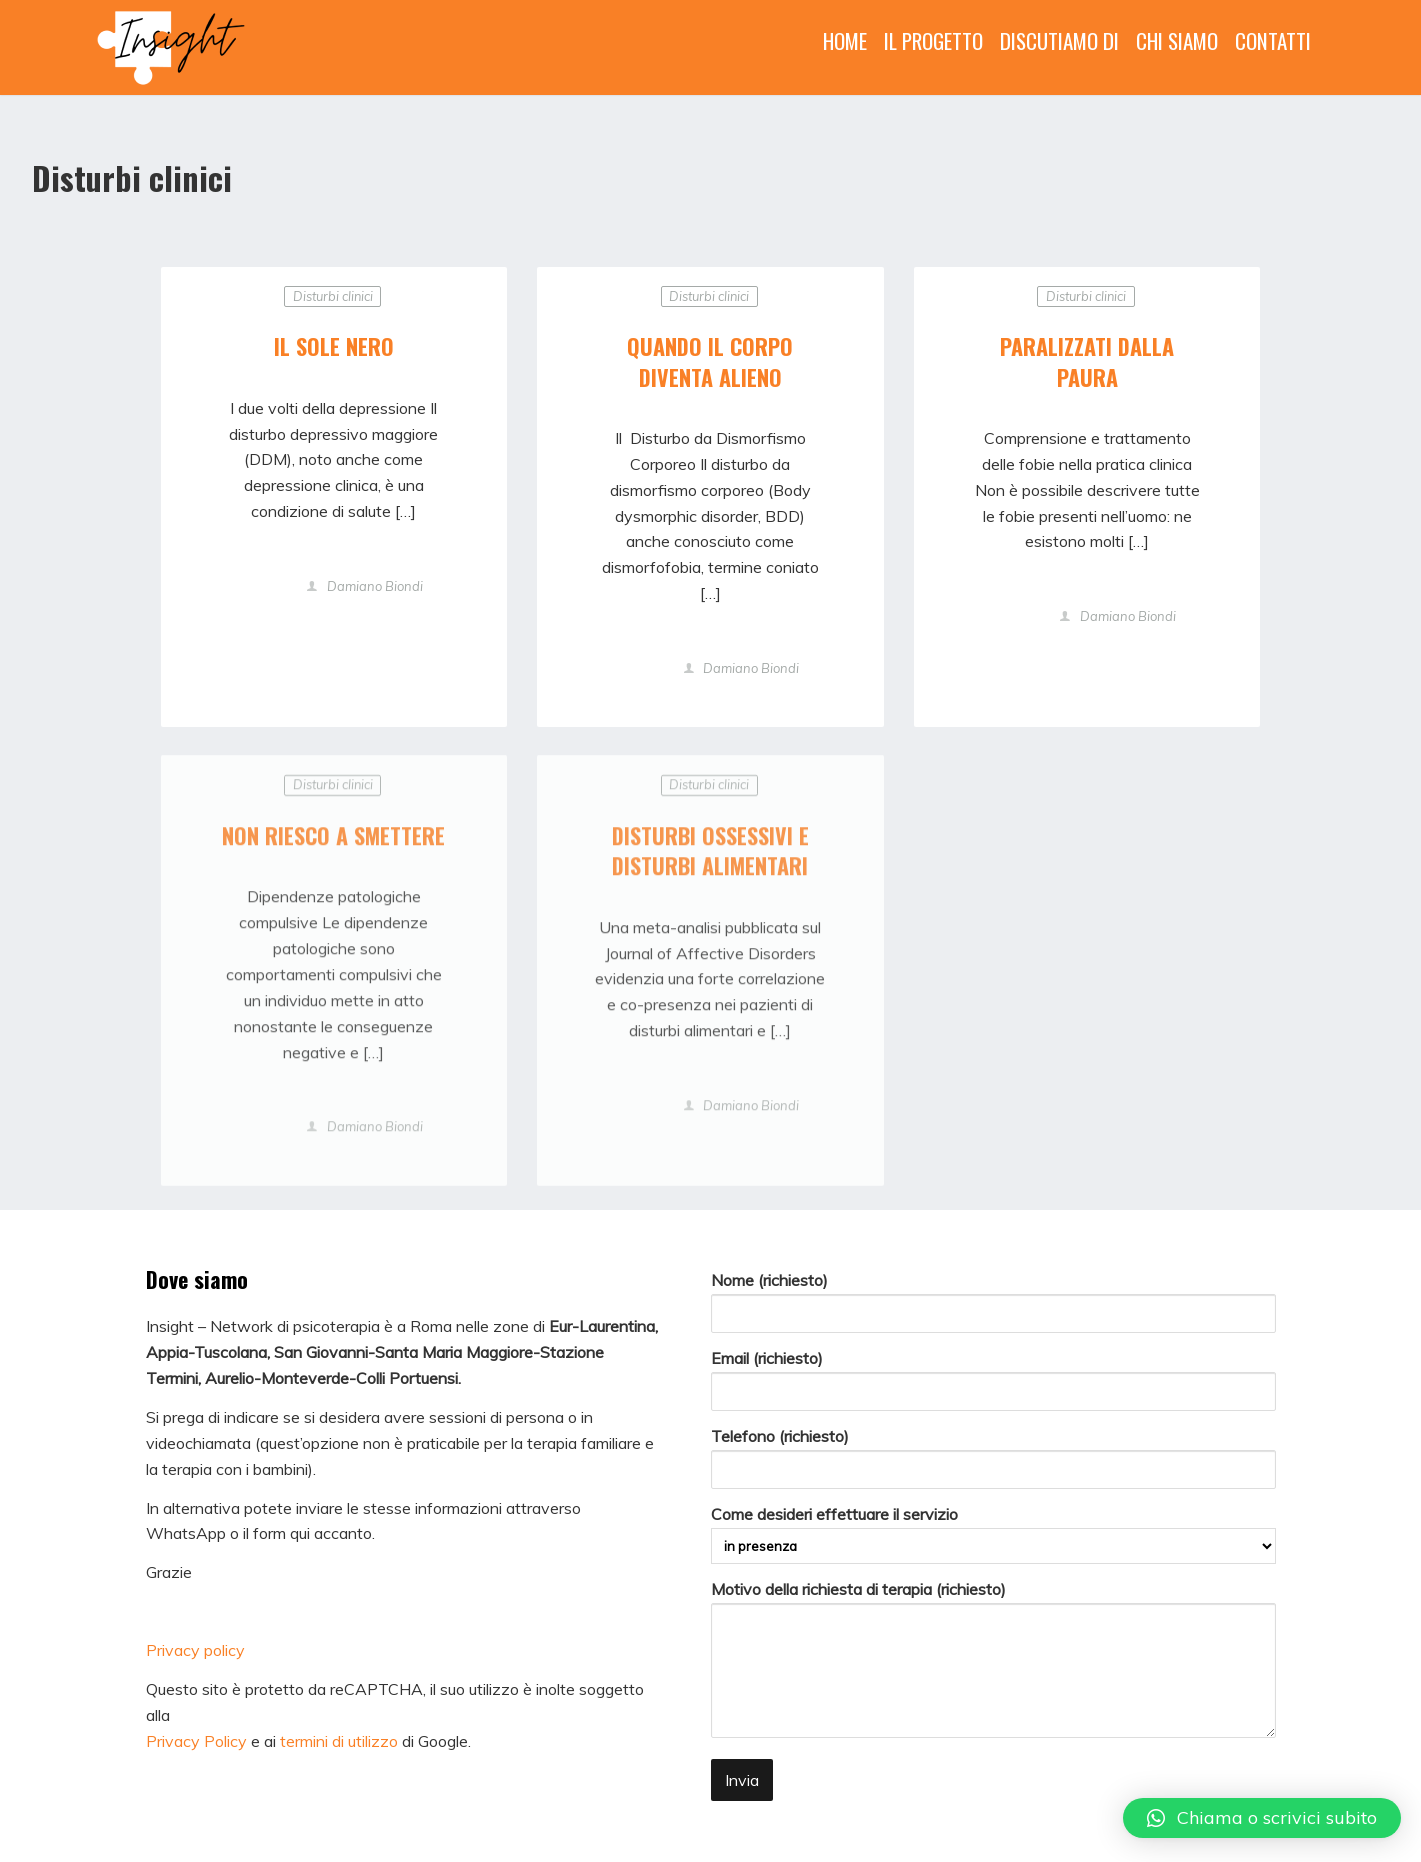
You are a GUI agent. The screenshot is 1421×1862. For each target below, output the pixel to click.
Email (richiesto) (993, 1379)
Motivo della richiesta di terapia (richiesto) (993, 1662)
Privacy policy (195, 1650)
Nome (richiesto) (993, 1301)
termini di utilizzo (339, 1741)
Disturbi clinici (333, 296)
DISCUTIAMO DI (1059, 40)
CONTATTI (1273, 40)
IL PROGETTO (933, 40)
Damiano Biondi (373, 587)
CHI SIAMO (1177, 40)
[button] (1262, 1818)
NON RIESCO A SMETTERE (333, 840)
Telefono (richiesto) (993, 1457)
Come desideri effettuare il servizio (993, 1534)
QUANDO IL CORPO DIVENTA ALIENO (710, 361)
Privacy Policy (196, 1741)
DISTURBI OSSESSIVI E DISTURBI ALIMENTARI (710, 855)
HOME (845, 40)
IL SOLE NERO (334, 346)
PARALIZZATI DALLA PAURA (1087, 361)
